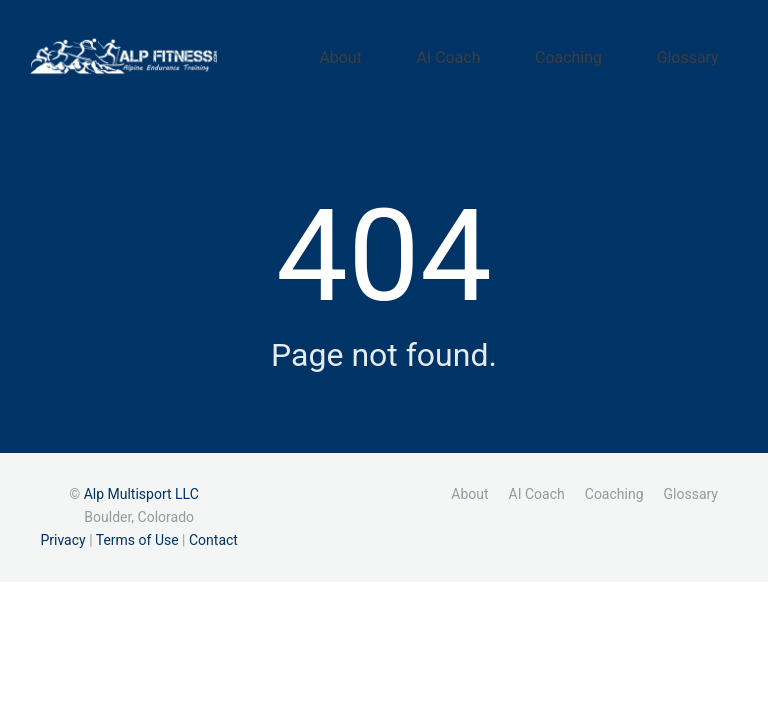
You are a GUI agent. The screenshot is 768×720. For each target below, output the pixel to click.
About (433, 53)
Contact (213, 533)
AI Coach (514, 53)
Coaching (608, 53)
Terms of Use (137, 533)
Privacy (62, 533)
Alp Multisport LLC (141, 486)
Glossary (701, 53)
